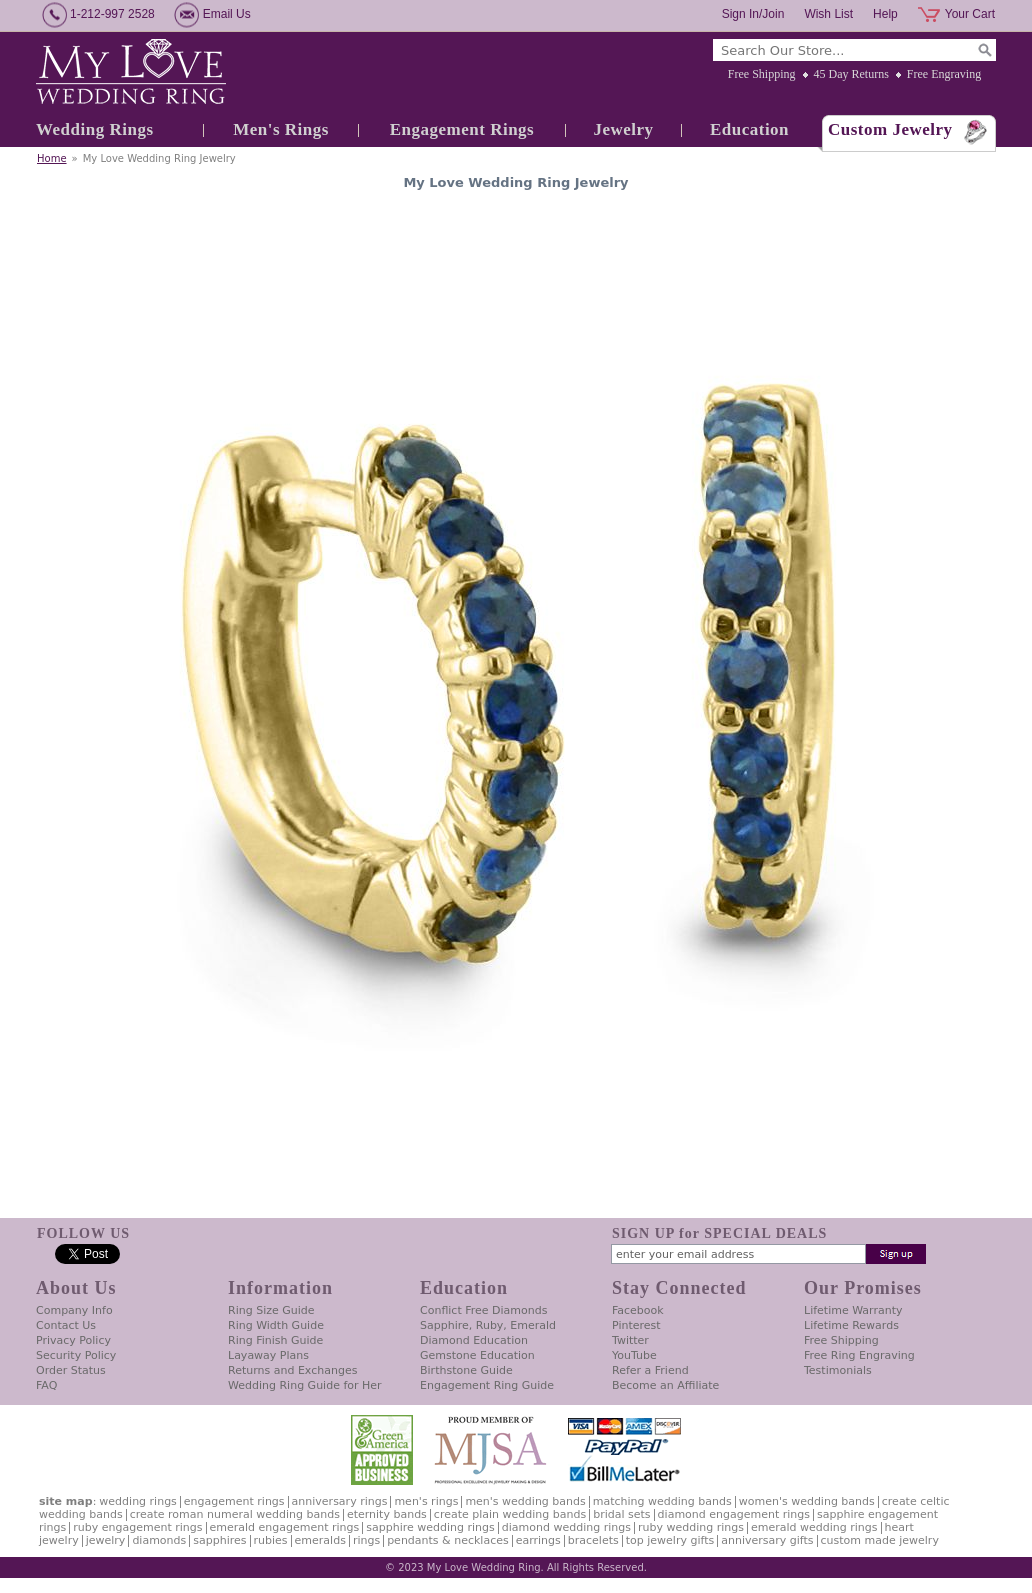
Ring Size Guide (271, 1310)
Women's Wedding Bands (807, 1501)
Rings (366, 1540)
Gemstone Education (477, 1355)
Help (885, 14)
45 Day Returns (851, 74)
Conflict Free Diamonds (483, 1310)
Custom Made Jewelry (880, 1540)
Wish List (828, 14)
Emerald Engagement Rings (285, 1527)
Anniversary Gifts (767, 1540)
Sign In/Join (753, 14)
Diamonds (159, 1540)
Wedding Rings (95, 129)
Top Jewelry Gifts (670, 1540)
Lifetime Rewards (851, 1325)
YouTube (634, 1355)
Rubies (271, 1540)
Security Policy (76, 1355)
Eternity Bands (387, 1514)
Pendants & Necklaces (448, 1540)
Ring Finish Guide (275, 1340)
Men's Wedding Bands (525, 1501)
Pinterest (636, 1325)
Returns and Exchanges (292, 1370)
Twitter (630, 1340)
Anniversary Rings (340, 1501)
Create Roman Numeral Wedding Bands (235, 1514)
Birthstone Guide (466, 1370)
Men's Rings (281, 129)
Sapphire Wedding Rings (430, 1527)
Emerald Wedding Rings (814, 1527)
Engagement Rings (462, 129)
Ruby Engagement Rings (137, 1527)
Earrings (538, 1540)
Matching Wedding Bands (662, 1501)
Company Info (74, 1310)
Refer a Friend (650, 1370)
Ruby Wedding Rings (691, 1527)
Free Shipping (762, 74)
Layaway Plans (268, 1355)
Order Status (71, 1370)
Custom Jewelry (890, 129)
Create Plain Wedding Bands (510, 1514)
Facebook (638, 1310)
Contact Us (66, 1325)
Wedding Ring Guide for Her (305, 1385)
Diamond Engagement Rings (734, 1514)
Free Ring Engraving (859, 1355)
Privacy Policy (73, 1340)
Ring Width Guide (276, 1325)
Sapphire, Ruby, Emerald (488, 1325)
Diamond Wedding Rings (566, 1527)
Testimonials (838, 1370)
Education (749, 129)
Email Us (227, 14)
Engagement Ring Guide (487, 1385)
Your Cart (970, 14)
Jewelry (623, 129)
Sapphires (219, 1540)
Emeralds (320, 1540)
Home (52, 158)
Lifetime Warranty (853, 1310)
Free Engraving (944, 74)
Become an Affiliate (665, 1385)
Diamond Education (474, 1340)
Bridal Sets (621, 1514)
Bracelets (593, 1540)
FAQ (46, 1385)
